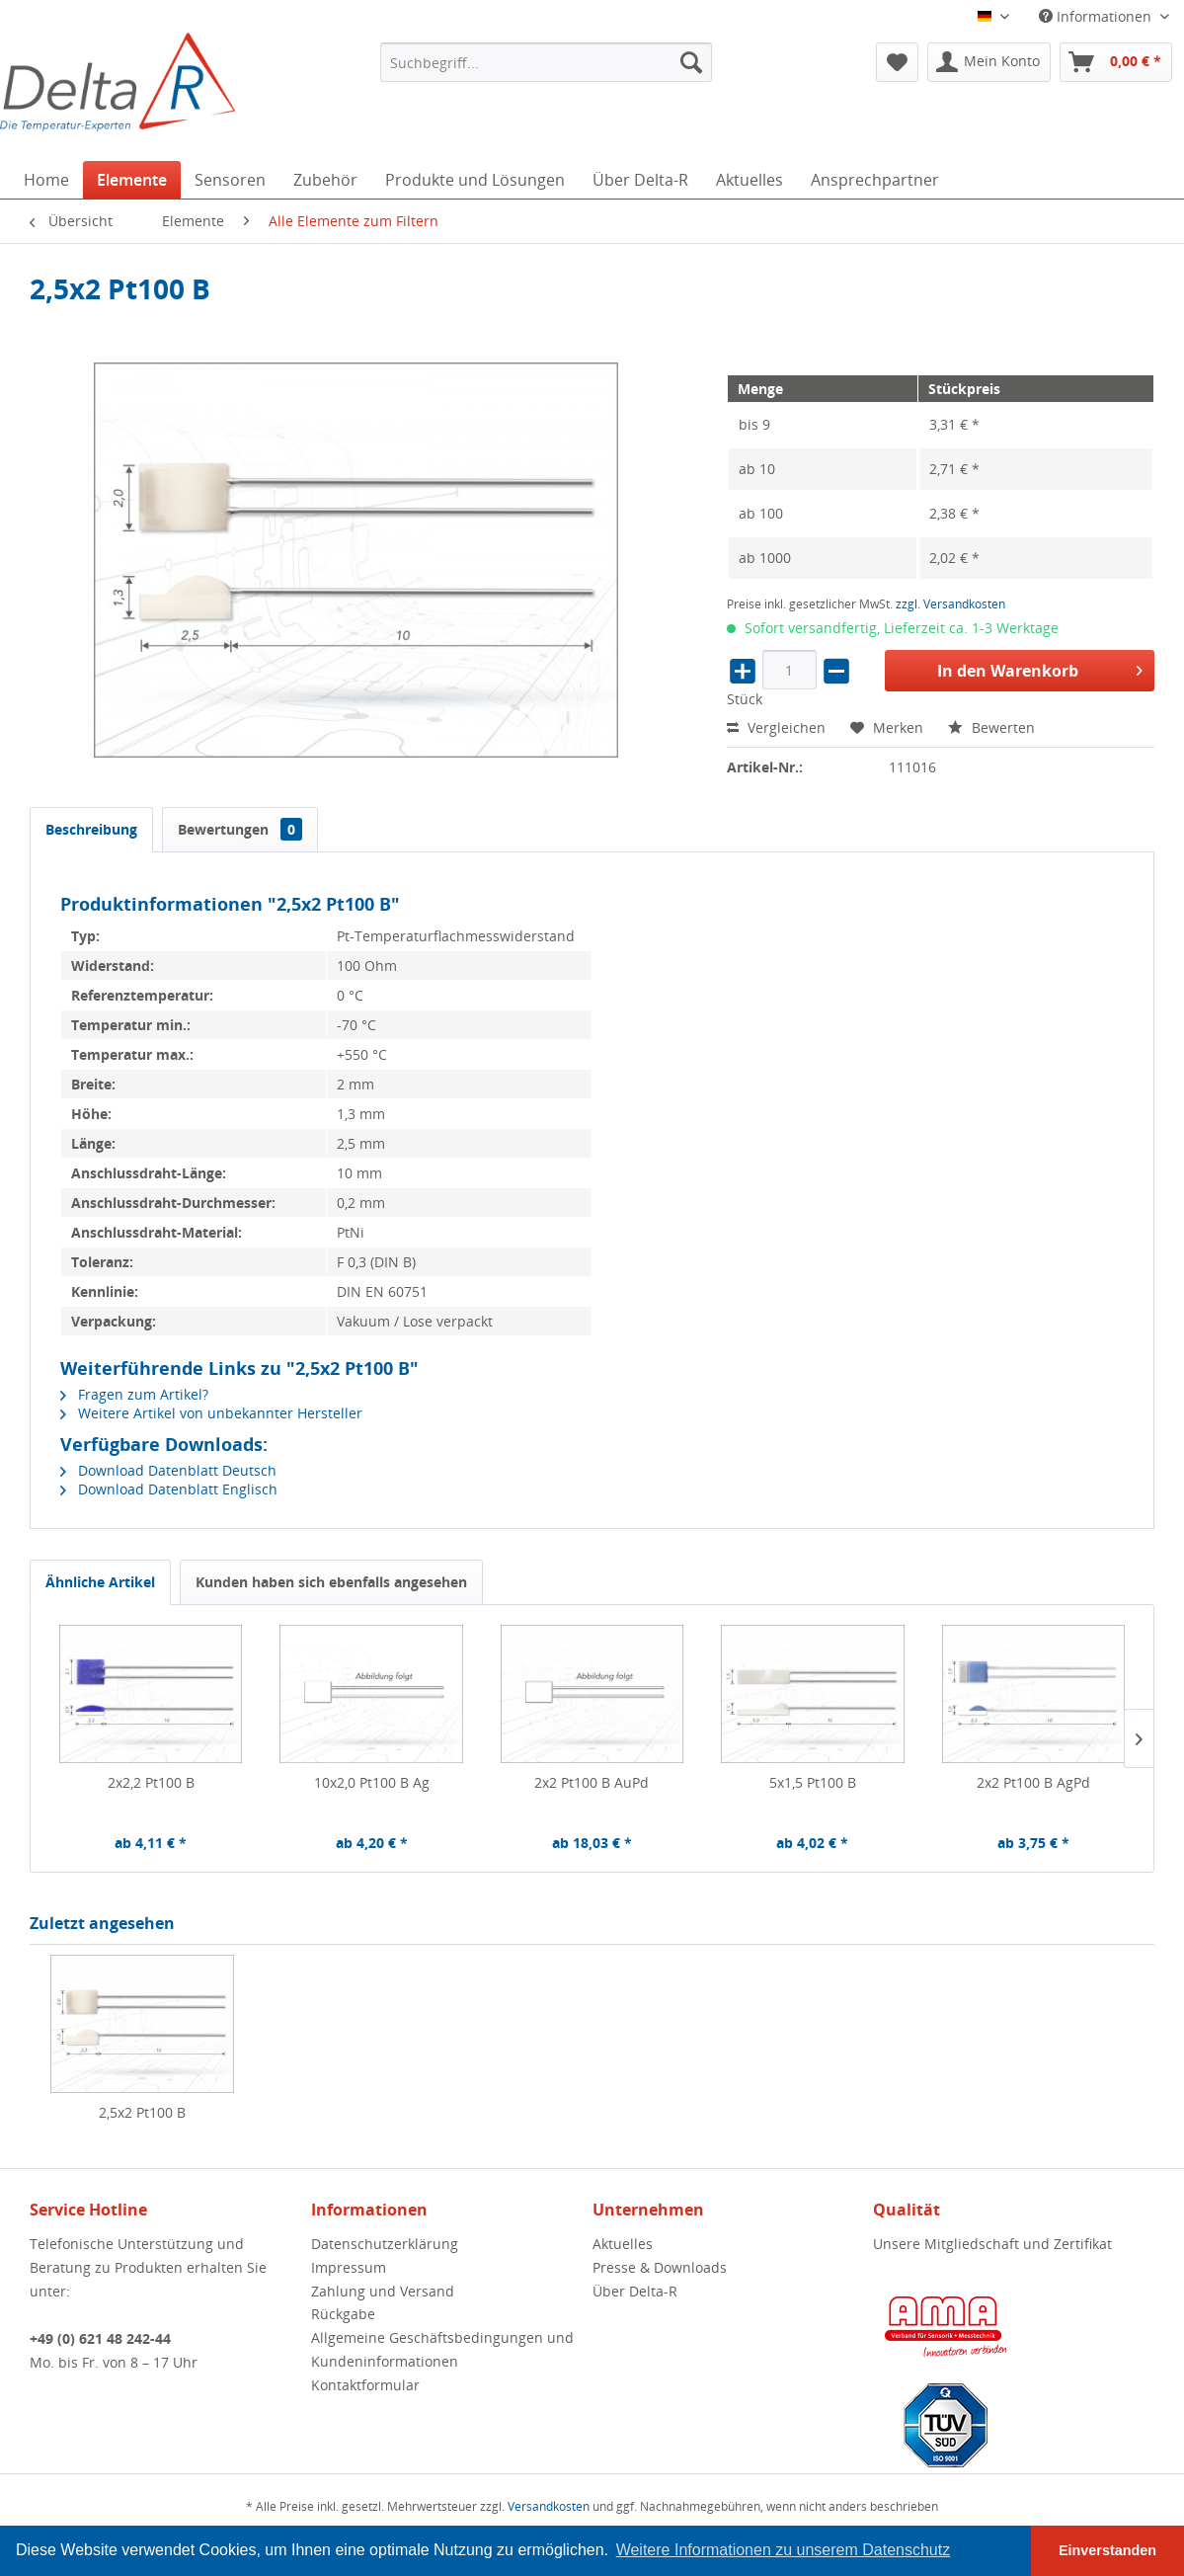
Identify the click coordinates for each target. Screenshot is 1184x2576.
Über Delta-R (634, 2291)
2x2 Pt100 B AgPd (1033, 1782)
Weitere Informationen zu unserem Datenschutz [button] (783, 2549)
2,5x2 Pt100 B (142, 2112)
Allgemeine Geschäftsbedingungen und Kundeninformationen (442, 2349)
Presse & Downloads (659, 2267)
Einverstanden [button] (1107, 2550)
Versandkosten (549, 2506)
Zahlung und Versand (382, 2291)
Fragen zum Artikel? (134, 1394)
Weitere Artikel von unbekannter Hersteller (211, 1413)
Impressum (348, 2267)
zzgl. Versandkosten (950, 604)
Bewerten (991, 727)
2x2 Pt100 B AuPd (591, 1782)
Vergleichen (776, 727)
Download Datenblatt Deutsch (168, 1470)
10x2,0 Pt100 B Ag (372, 1782)
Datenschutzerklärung (384, 2243)
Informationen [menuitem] (1097, 16)
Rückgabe (343, 2313)
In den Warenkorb (1040, 668)
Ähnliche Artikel (100, 1581)
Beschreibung (91, 829)
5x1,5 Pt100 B (812, 1782)
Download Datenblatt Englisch (168, 1489)
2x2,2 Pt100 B (151, 1782)
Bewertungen (240, 829)
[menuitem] (546, 62)
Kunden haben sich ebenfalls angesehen (331, 1581)
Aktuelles (622, 2243)
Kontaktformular (365, 2384)
